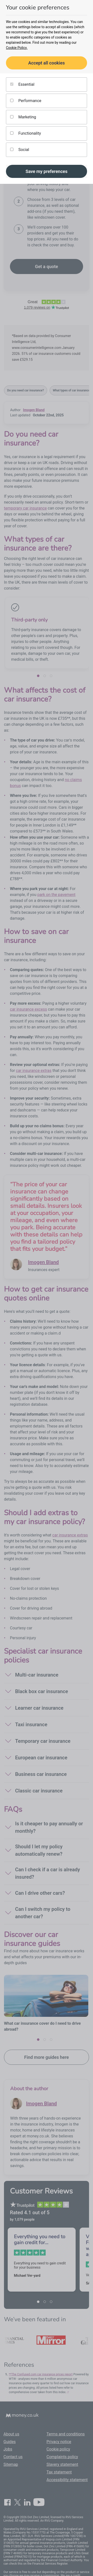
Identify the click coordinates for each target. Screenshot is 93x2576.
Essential (22, 84)
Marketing (23, 117)
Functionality (25, 133)
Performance (25, 100)
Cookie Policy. (17, 48)
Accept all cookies (46, 62)
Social (19, 149)
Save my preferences (46, 171)
